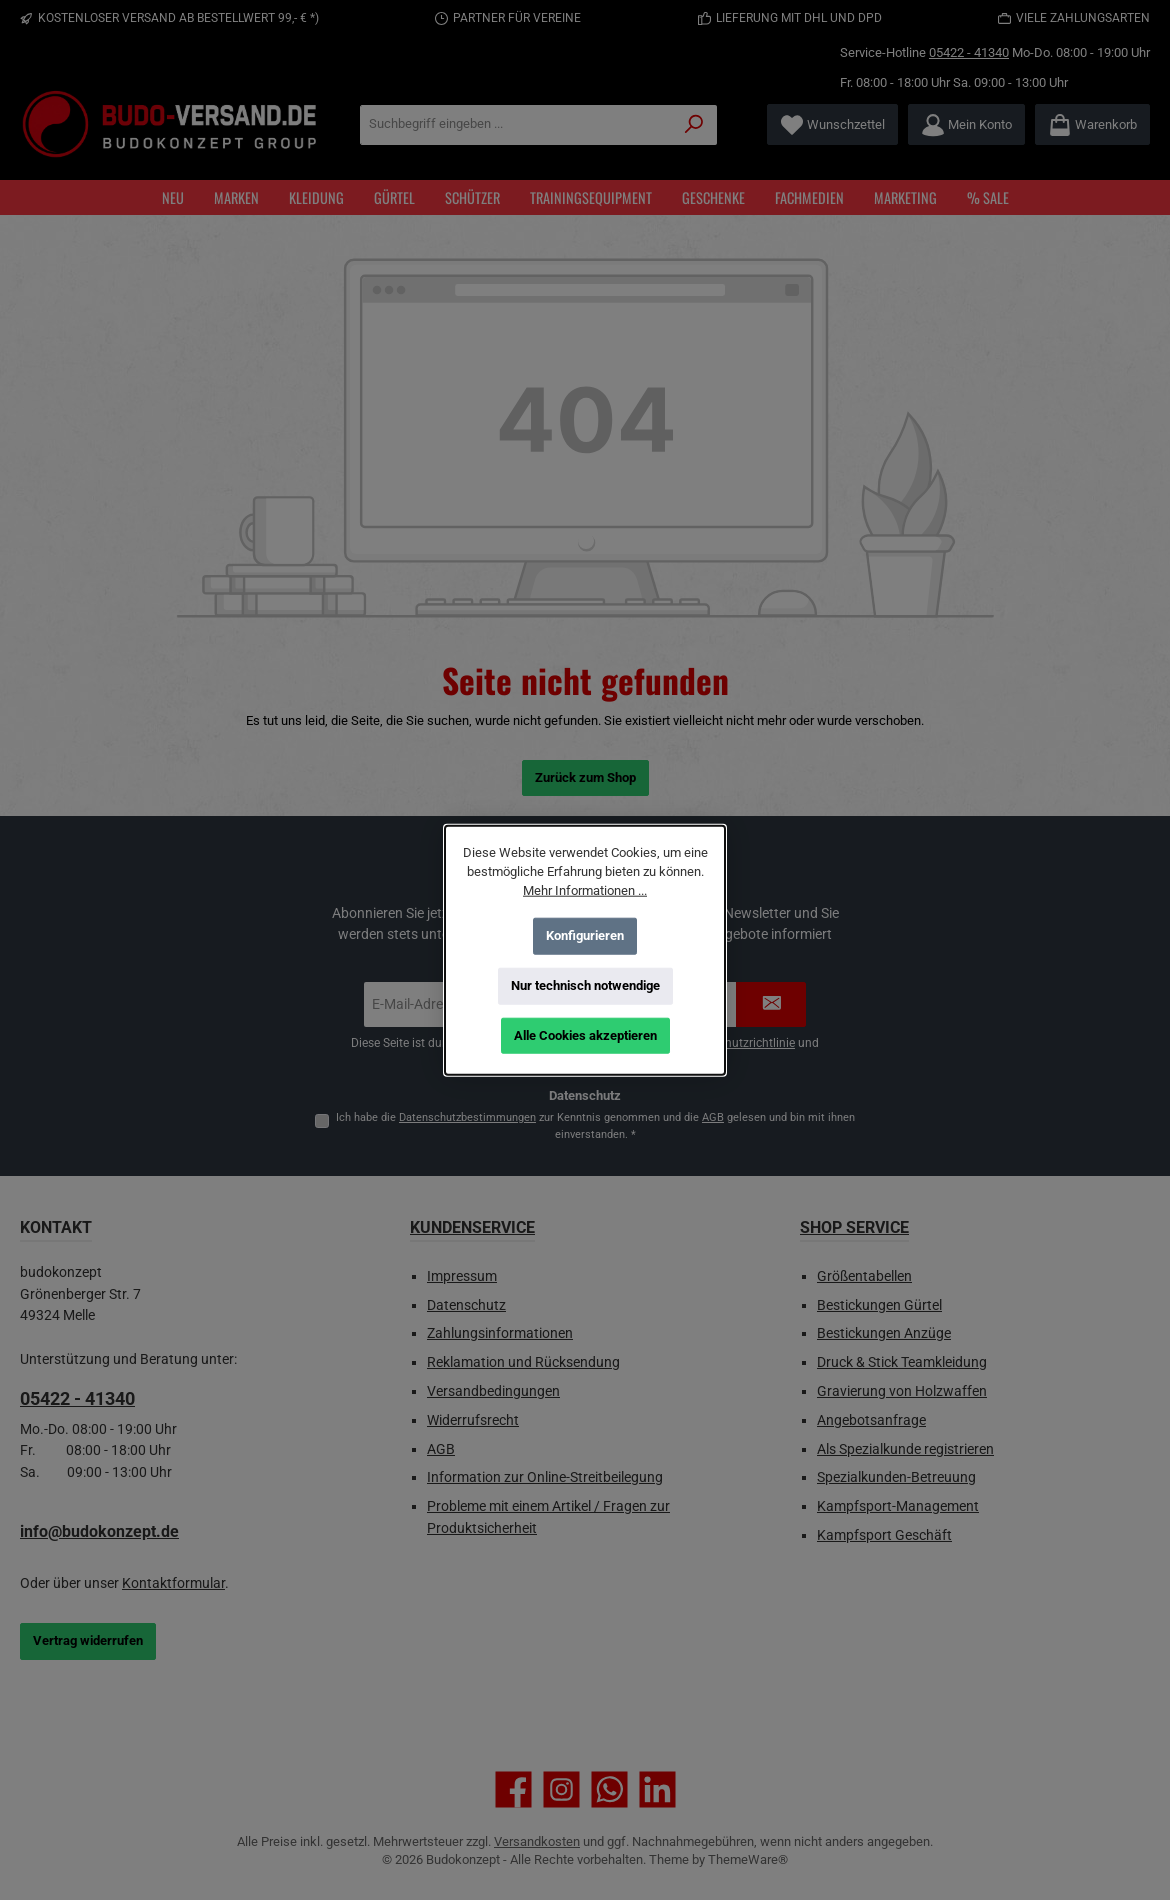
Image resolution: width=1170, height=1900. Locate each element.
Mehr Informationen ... (585, 890)
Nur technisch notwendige (585, 985)
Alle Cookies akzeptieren (585, 1035)
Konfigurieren (585, 935)
